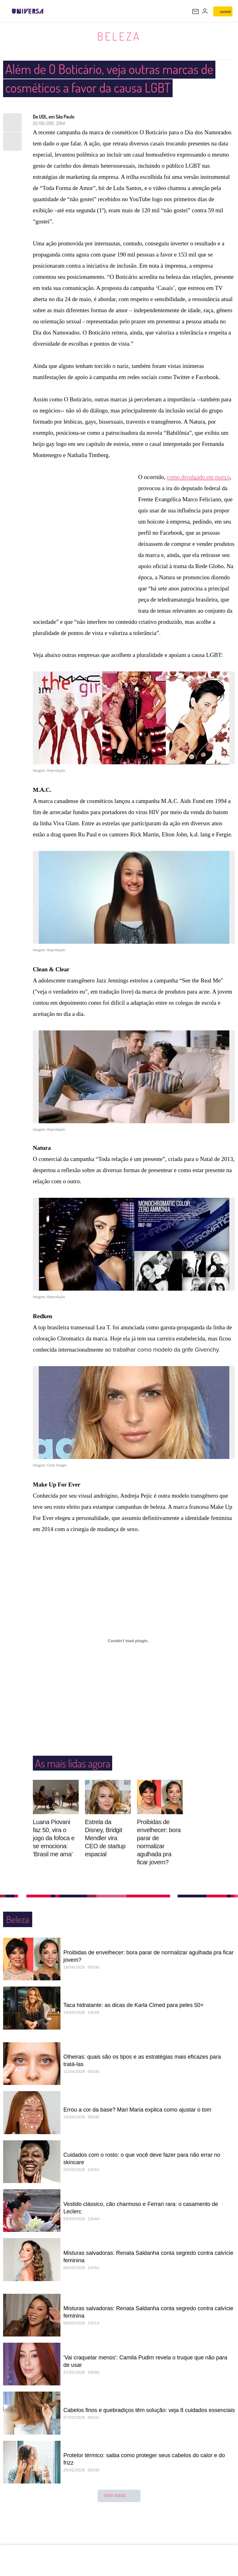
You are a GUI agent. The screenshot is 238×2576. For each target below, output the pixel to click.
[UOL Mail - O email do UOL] (195, 11)
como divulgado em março (198, 496)
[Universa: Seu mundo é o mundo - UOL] (27, 11)
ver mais (119, 2514)
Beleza (118, 36)
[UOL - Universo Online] (47, 11)
